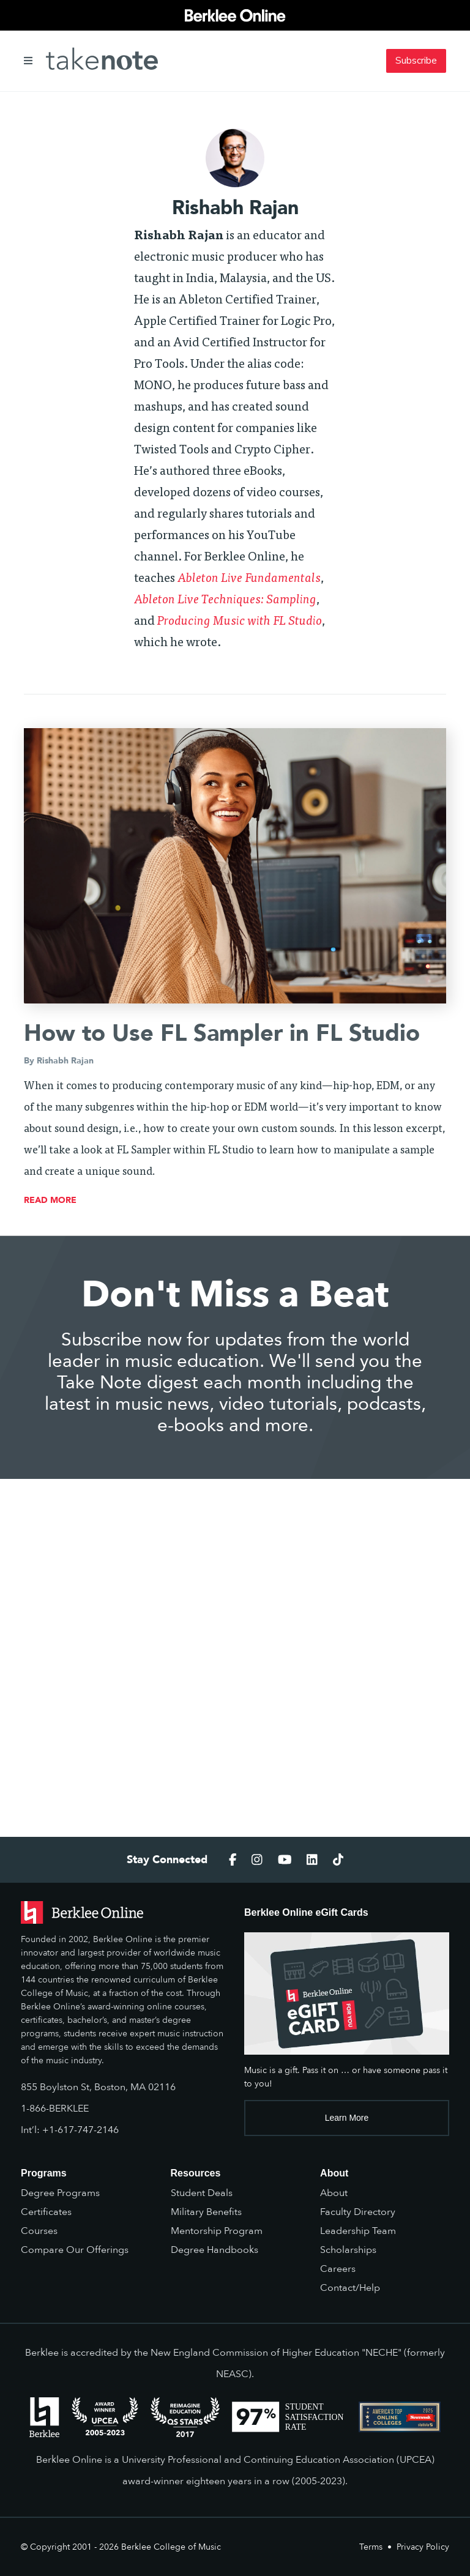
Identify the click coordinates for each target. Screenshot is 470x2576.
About (334, 2193)
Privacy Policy (423, 2547)
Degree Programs (60, 2193)
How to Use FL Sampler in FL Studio (222, 1033)
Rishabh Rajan (65, 1061)
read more (50, 1200)
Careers (338, 2269)
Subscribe (416, 60)
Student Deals (202, 2193)
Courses (39, 2231)
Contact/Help (350, 2288)
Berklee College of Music (171, 2547)
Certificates (46, 2212)
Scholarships (348, 2250)
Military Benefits (206, 2212)
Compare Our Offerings (75, 2250)
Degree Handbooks (214, 2250)
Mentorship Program (217, 2231)
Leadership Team (358, 2231)
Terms (370, 2547)
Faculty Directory (357, 2212)
